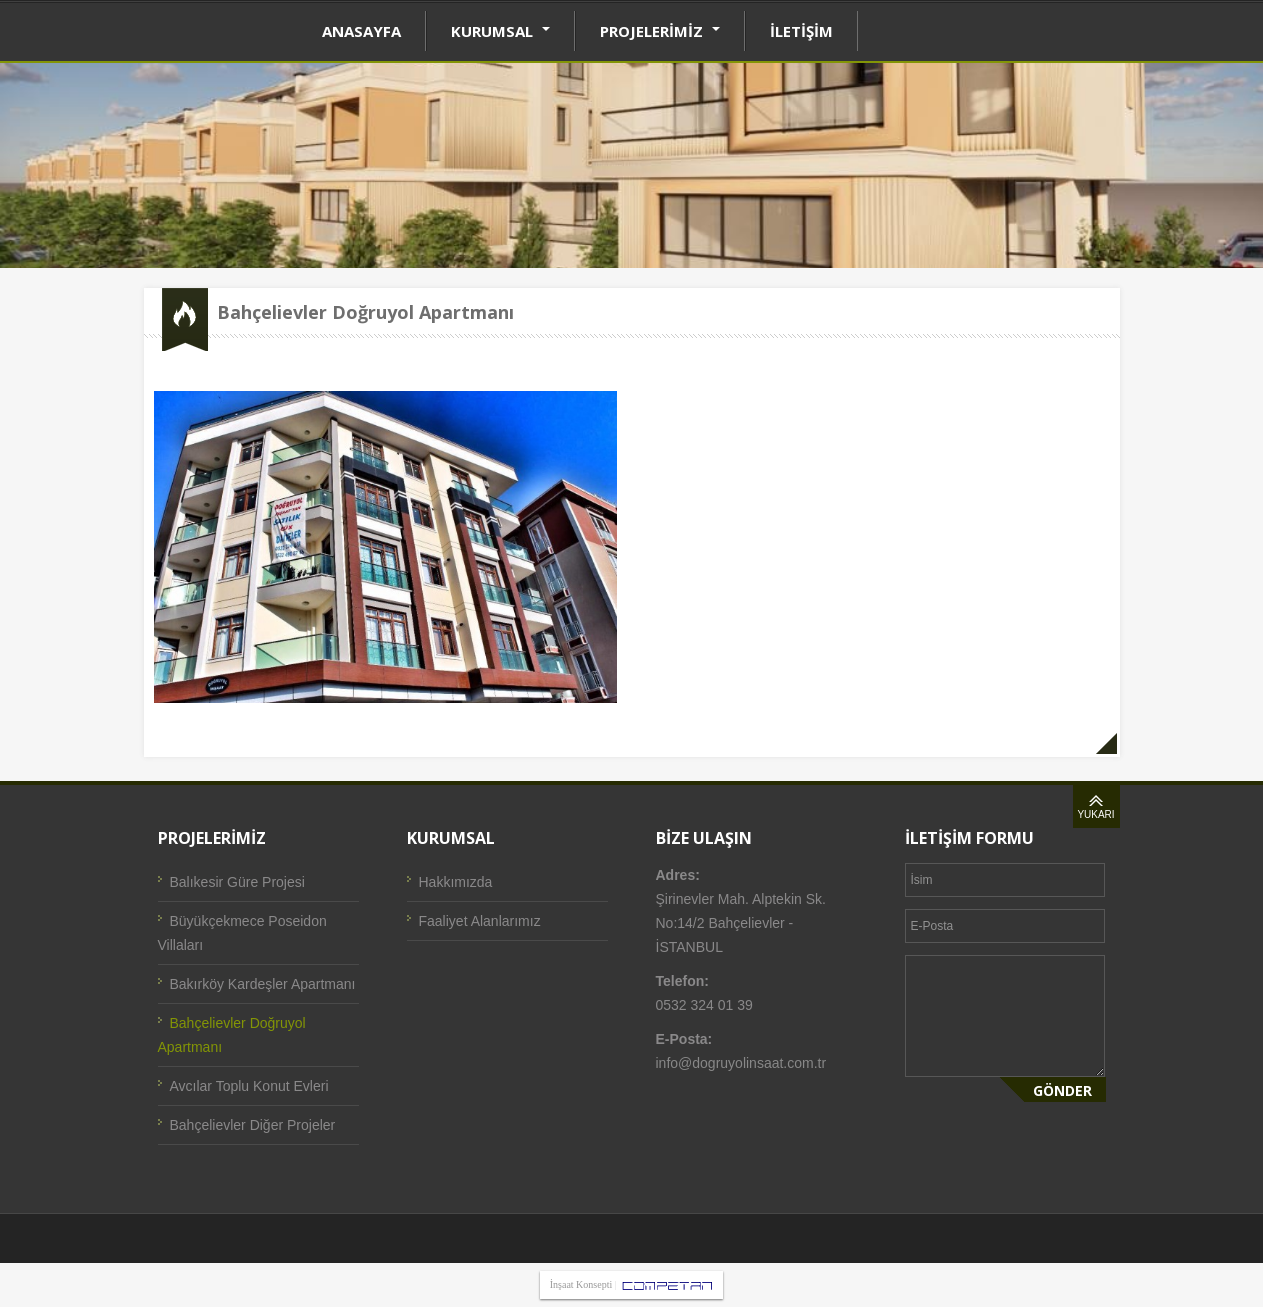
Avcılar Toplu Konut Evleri (249, 1086)
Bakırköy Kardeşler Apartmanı (263, 984)
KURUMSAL (500, 31)
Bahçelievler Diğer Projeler (253, 1125)
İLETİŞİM (801, 31)
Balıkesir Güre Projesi (237, 882)
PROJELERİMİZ (660, 31)
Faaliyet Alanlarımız (480, 921)
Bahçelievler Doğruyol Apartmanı (232, 1035)
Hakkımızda (456, 882)
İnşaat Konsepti (581, 1284)
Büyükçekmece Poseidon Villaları (242, 933)
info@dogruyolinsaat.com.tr (741, 1063)
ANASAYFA (361, 31)
